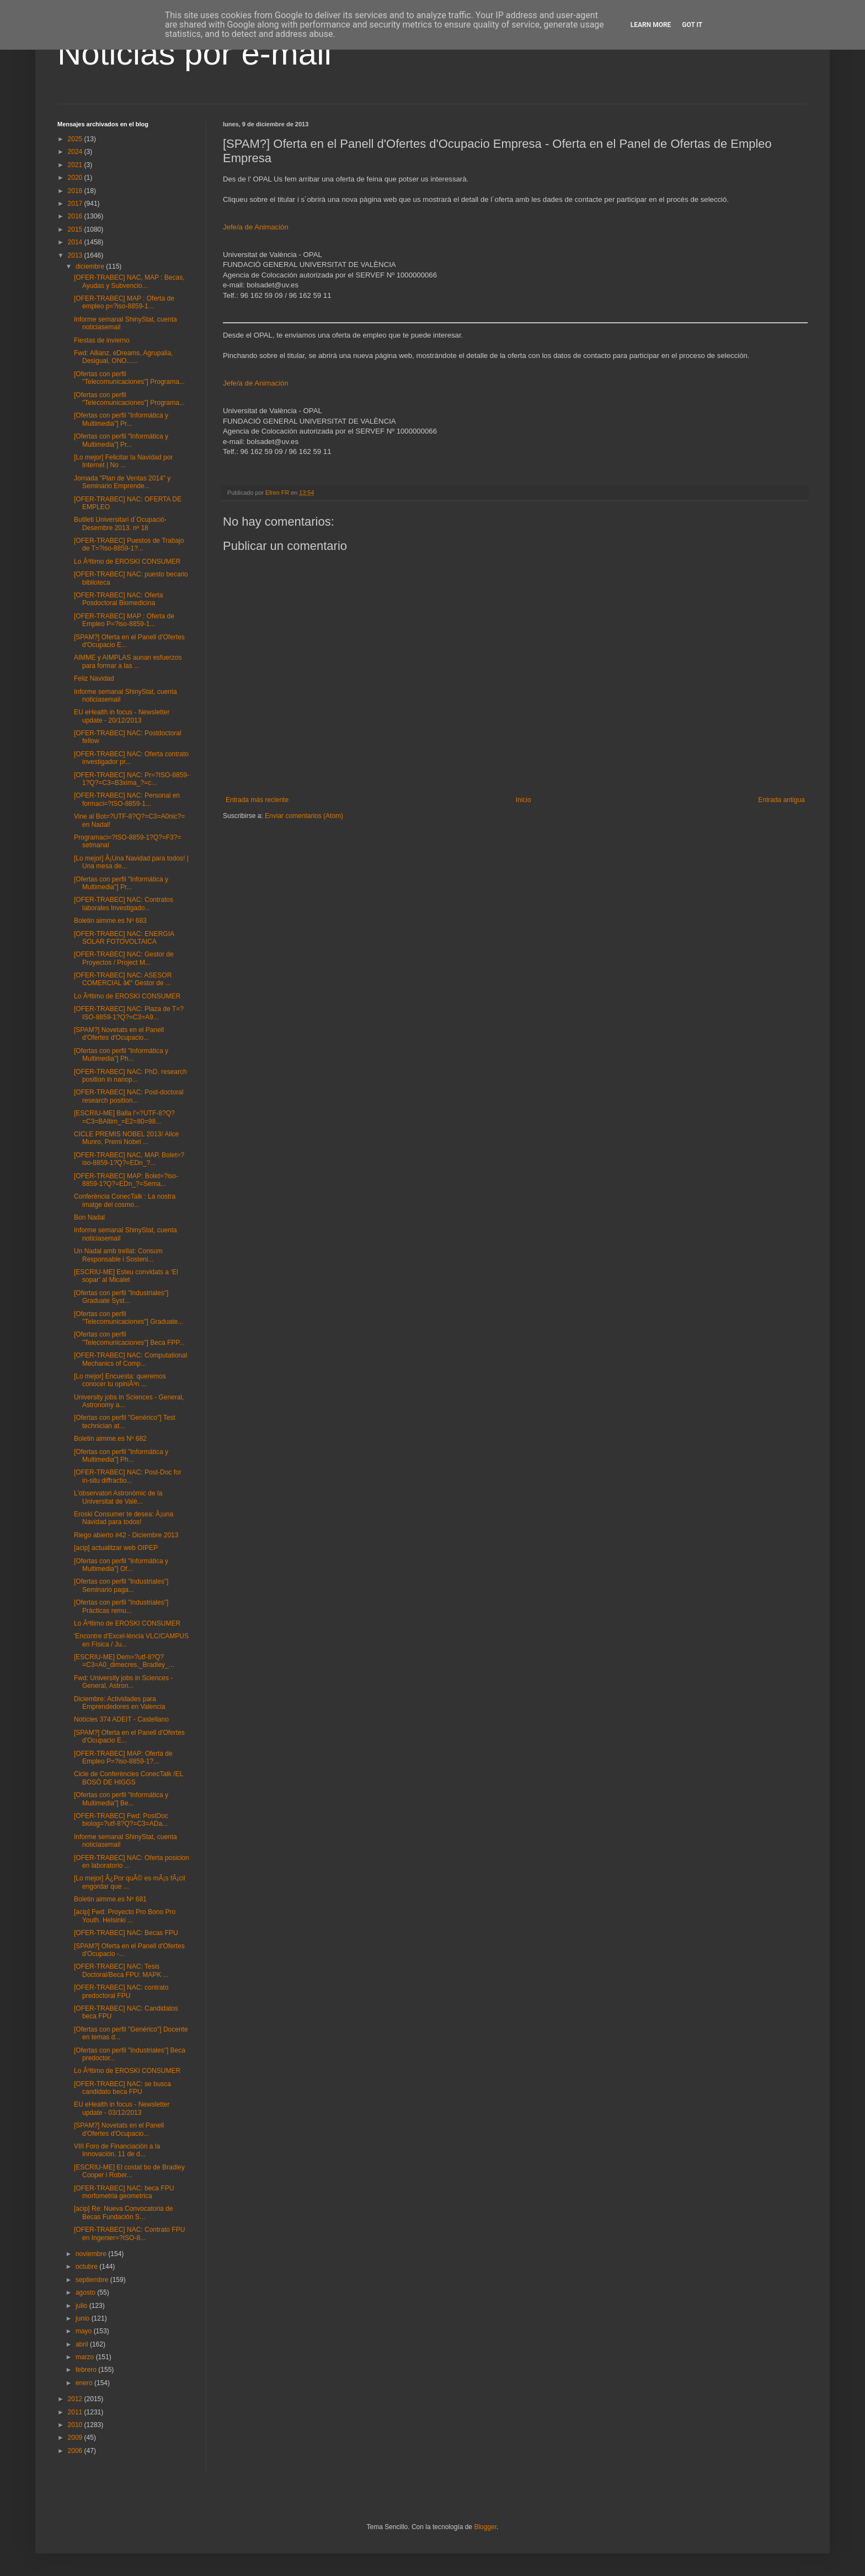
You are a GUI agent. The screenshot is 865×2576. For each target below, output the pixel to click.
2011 (76, 2412)
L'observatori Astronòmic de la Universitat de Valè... (118, 1497)
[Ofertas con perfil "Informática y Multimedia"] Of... (121, 1565)
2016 (76, 216)
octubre (87, 2266)
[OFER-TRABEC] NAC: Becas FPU (126, 1933)
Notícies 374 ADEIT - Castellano (121, 1719)
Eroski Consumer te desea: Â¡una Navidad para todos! (123, 1518)
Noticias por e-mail (194, 53)
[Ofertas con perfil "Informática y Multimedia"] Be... (121, 1799)
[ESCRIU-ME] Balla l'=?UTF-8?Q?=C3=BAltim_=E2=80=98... (124, 1117)
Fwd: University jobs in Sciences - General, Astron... (123, 1682)
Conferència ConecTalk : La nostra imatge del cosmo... (124, 1200)
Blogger (485, 2527)
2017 (76, 203)
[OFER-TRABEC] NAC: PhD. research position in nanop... (130, 1075)
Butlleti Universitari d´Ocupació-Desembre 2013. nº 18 (120, 523)
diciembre (91, 266)
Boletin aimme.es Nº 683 (110, 920)
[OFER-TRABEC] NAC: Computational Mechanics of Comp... (130, 1359)
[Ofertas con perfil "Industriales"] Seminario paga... (121, 1585)
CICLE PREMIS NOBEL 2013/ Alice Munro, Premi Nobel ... (126, 1138)
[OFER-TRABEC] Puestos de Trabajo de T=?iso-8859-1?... (129, 544)
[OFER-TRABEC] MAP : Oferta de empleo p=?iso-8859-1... (124, 302)
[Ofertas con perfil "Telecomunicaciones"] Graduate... (128, 1318)
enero (85, 2383)
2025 (76, 139)
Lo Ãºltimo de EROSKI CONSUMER (127, 561)
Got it (692, 25)
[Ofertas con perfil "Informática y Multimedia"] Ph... (121, 1054)
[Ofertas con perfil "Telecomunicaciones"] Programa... (129, 378)
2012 (76, 2399)
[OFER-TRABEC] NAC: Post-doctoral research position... (129, 1096)
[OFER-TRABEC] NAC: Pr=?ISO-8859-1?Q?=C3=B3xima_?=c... (131, 779)
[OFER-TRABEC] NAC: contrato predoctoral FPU (121, 1991)
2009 (76, 2437)
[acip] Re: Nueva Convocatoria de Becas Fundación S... (123, 2212)
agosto (86, 2292)
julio (82, 2306)
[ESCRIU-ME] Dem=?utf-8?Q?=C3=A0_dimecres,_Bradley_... (124, 1661)
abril (83, 2344)
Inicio (523, 800)
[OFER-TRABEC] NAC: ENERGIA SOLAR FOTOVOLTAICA (124, 937)
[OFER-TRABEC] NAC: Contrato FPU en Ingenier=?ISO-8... (129, 2233)
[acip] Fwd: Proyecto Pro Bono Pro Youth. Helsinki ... (124, 1915)
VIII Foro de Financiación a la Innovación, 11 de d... (117, 2150)
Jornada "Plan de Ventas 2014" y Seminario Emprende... (122, 482)
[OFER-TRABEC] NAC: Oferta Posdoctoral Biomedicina (118, 599)
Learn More (651, 25)
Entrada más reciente (257, 800)
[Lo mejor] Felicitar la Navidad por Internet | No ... (123, 461)
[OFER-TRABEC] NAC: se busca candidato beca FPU (122, 2088)
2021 (76, 165)
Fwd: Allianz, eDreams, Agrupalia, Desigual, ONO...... (123, 357)
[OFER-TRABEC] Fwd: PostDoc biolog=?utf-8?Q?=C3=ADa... (121, 1819)
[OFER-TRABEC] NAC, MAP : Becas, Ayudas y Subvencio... (129, 281)
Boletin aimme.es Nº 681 (110, 1899)
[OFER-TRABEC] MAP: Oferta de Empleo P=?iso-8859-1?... (123, 1757)
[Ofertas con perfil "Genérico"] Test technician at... (124, 1421)
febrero (87, 2370)
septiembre (93, 2280)
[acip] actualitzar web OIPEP (116, 1548)
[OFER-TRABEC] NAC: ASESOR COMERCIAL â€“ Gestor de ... (123, 979)
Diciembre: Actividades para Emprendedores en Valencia (119, 1703)
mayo (85, 2331)
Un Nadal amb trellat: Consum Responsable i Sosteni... (118, 1255)
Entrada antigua (781, 800)
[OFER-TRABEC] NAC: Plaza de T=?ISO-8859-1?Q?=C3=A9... (129, 1012)
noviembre (92, 2254)
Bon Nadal (89, 1217)
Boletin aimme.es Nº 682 (110, 1438)
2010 (76, 2425)
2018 (76, 191)
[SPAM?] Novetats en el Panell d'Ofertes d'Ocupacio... (119, 1033)
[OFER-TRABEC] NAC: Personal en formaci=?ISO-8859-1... (127, 799)
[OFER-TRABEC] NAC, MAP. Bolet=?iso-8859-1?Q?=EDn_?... (129, 1159)
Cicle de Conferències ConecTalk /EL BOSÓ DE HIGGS (128, 1778)
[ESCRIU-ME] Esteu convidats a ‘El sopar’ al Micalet (126, 1276)
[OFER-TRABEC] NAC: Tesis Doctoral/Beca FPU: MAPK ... (121, 1970)
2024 (76, 152)
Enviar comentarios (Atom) (304, 816)
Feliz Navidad (94, 678)
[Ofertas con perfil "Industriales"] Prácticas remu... (121, 1606)
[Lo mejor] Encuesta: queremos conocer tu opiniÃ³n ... (120, 1380)
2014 (76, 242)
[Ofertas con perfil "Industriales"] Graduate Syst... (121, 1297)
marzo (86, 2357)
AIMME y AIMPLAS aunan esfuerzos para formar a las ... (127, 661)
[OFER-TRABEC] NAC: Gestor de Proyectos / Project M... (124, 958)
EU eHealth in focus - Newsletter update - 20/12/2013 (121, 716)
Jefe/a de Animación (256, 227)
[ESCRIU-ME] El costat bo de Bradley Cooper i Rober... (129, 2171)
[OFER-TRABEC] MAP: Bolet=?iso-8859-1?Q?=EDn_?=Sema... (126, 1180)
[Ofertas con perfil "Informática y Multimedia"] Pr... (121, 419)
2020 (76, 177)
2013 (76, 255)
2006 (76, 2451)
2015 (76, 229)
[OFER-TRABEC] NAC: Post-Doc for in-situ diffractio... (127, 1476)
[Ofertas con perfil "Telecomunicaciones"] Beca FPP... (129, 1338)
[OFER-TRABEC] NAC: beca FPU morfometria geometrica (124, 2192)
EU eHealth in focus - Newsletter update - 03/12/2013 (121, 2108)
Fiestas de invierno (102, 340)
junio (84, 2318)
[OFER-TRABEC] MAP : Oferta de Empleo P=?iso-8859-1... (124, 620)
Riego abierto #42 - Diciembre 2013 (126, 1535)
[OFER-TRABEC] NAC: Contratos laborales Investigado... (123, 903)
